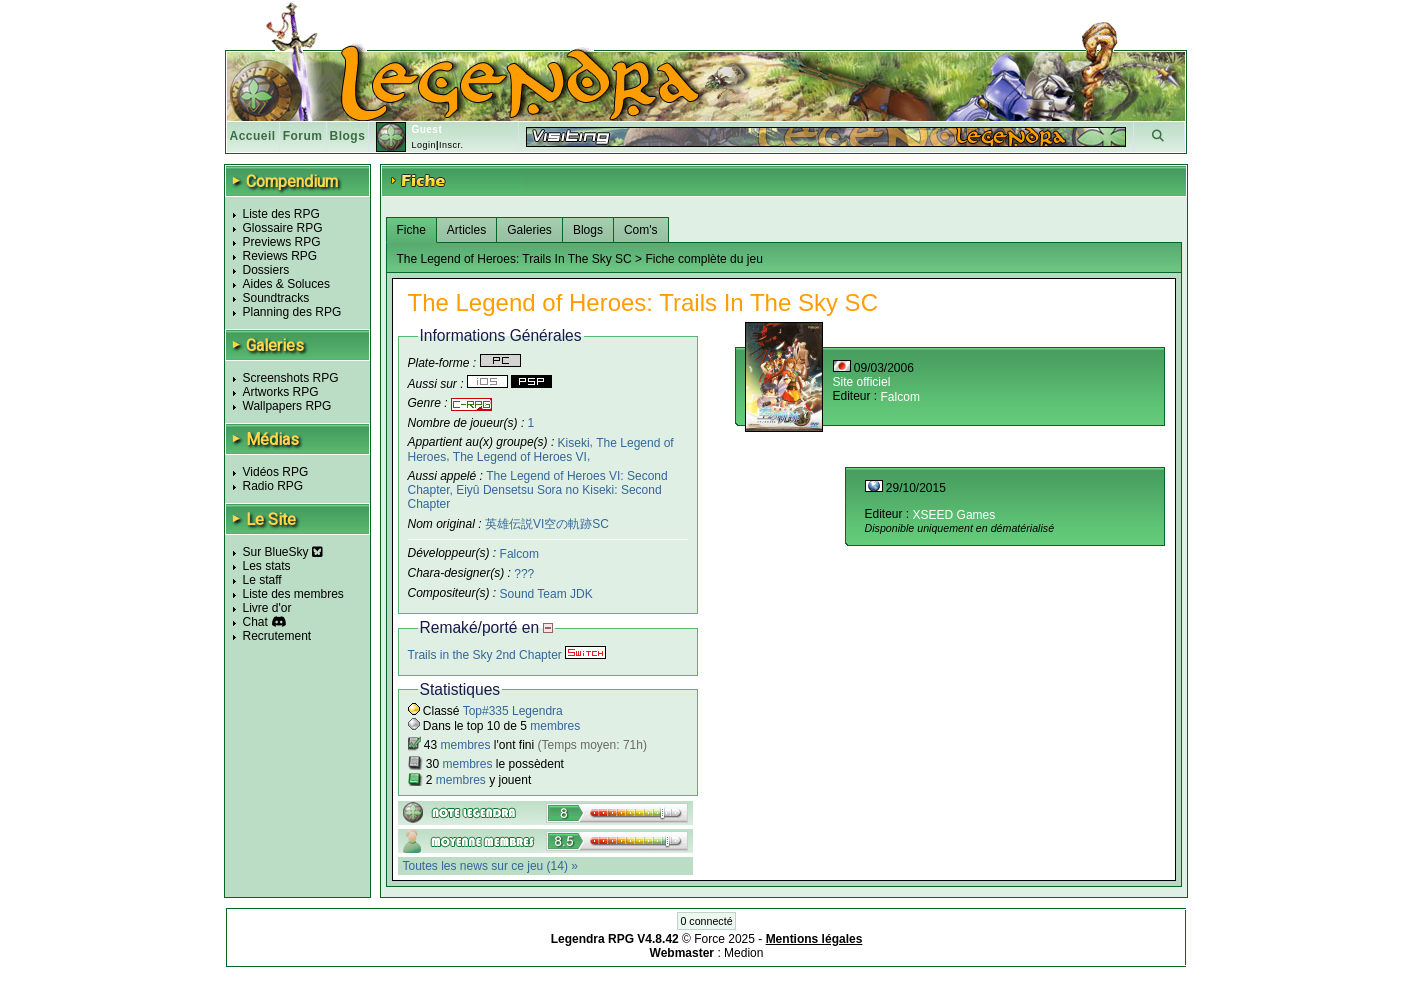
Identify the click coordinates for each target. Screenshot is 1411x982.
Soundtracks (276, 298)
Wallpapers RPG (287, 406)
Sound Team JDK (546, 594)
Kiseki (574, 442)
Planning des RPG (292, 312)
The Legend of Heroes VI (520, 457)
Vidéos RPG (276, 472)
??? (524, 574)
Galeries (529, 230)
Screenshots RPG (291, 378)
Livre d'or (267, 608)
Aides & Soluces (286, 284)
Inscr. (451, 145)
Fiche (411, 230)
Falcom (519, 554)
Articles (466, 230)
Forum (303, 136)
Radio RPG (273, 486)
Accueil (253, 136)
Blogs (348, 136)
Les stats (267, 566)
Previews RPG (282, 242)
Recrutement (277, 636)
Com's (641, 230)
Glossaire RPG (283, 228)
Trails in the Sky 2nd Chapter (507, 655)
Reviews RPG (280, 256)
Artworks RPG (281, 392)
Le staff (262, 580)
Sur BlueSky (283, 552)
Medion (743, 953)
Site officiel (862, 382)
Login (423, 145)
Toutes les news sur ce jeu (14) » (490, 866)
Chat (255, 622)
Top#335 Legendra (513, 711)
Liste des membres (293, 594)
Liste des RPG (281, 214)
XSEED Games (954, 515)
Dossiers (266, 270)
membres (555, 726)
